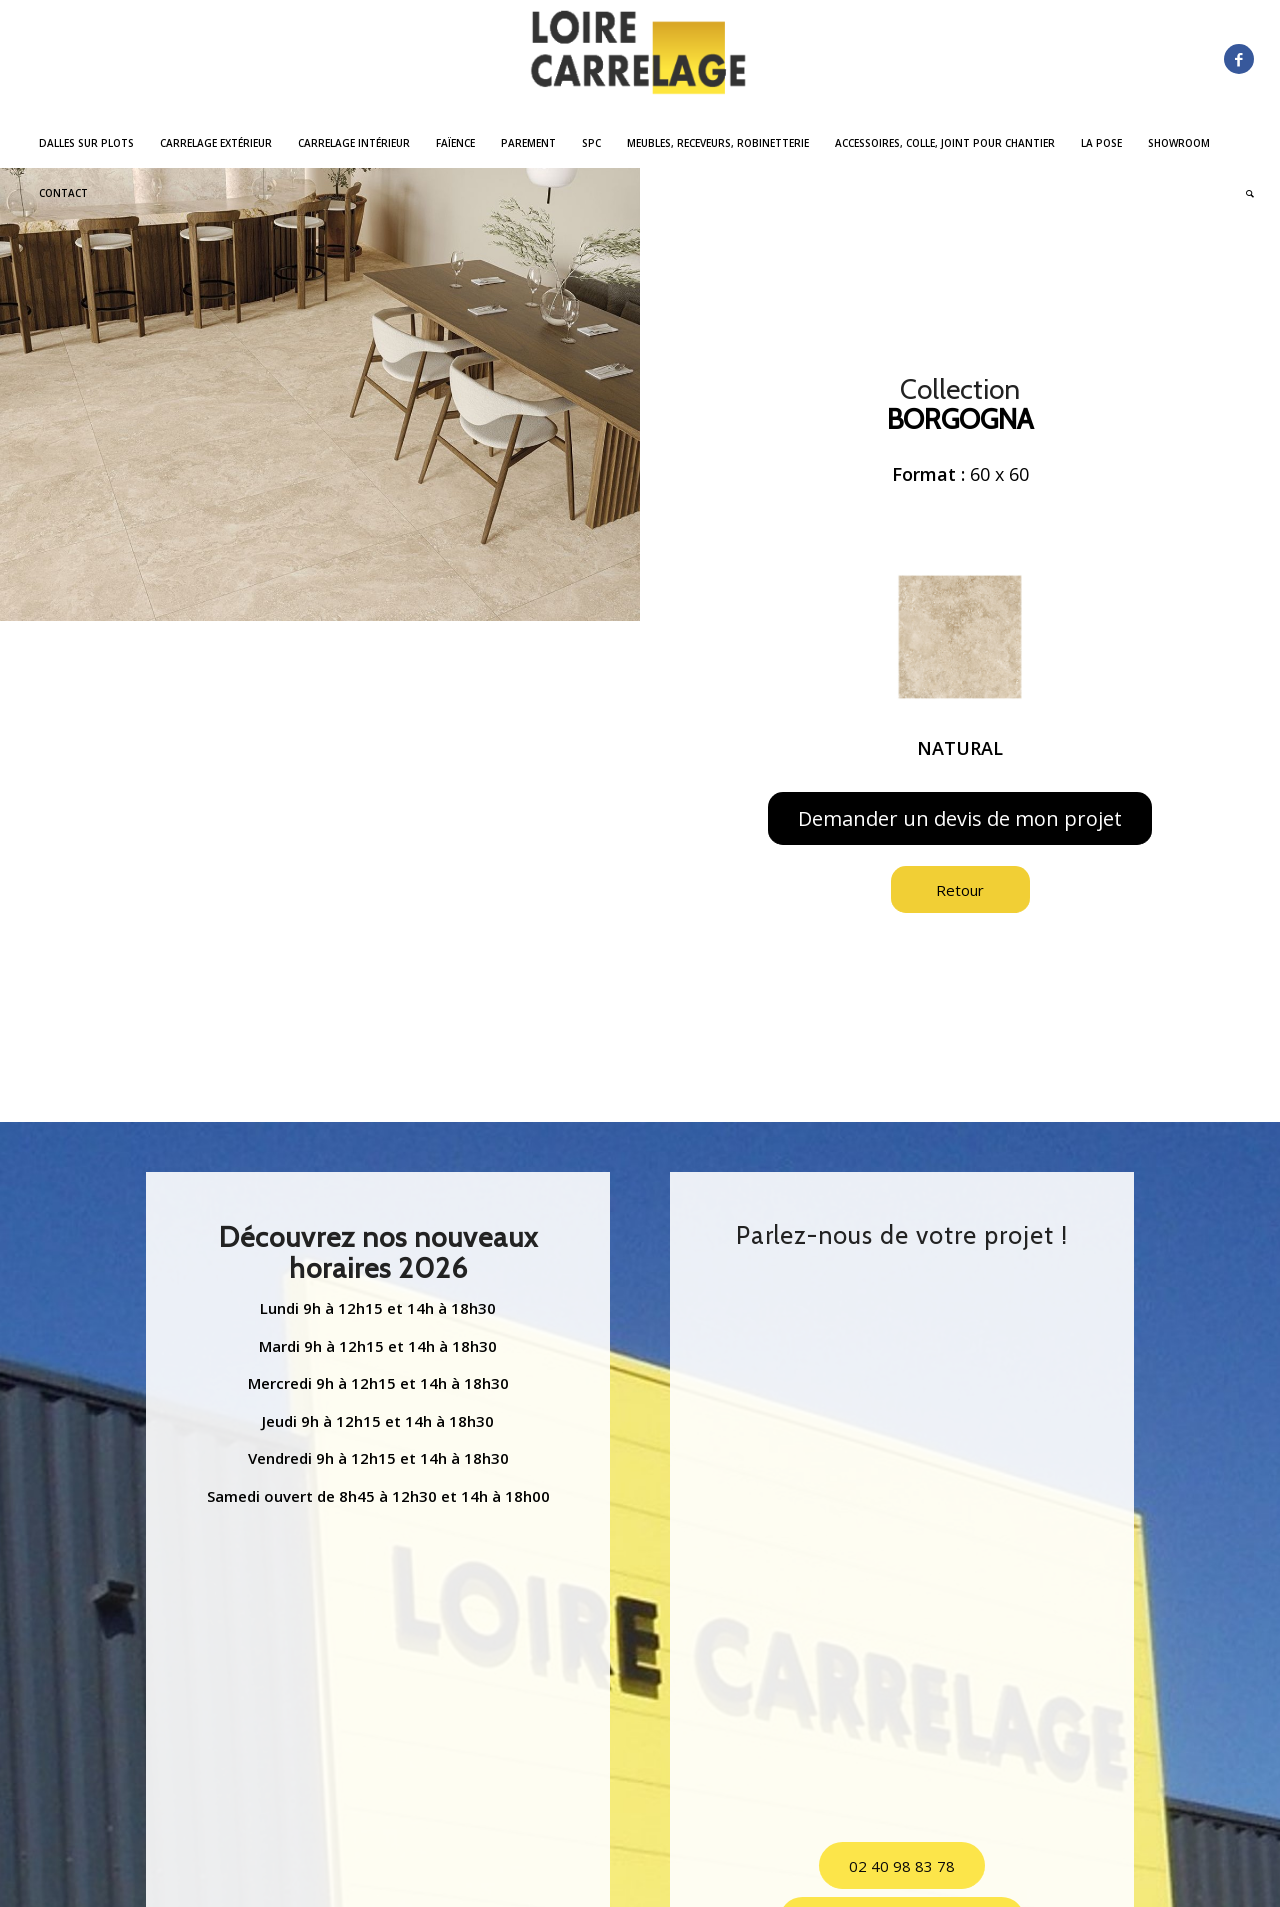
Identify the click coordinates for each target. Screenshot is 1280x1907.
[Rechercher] (1243, 193)
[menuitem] (86, 143)
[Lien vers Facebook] (1239, 59)
